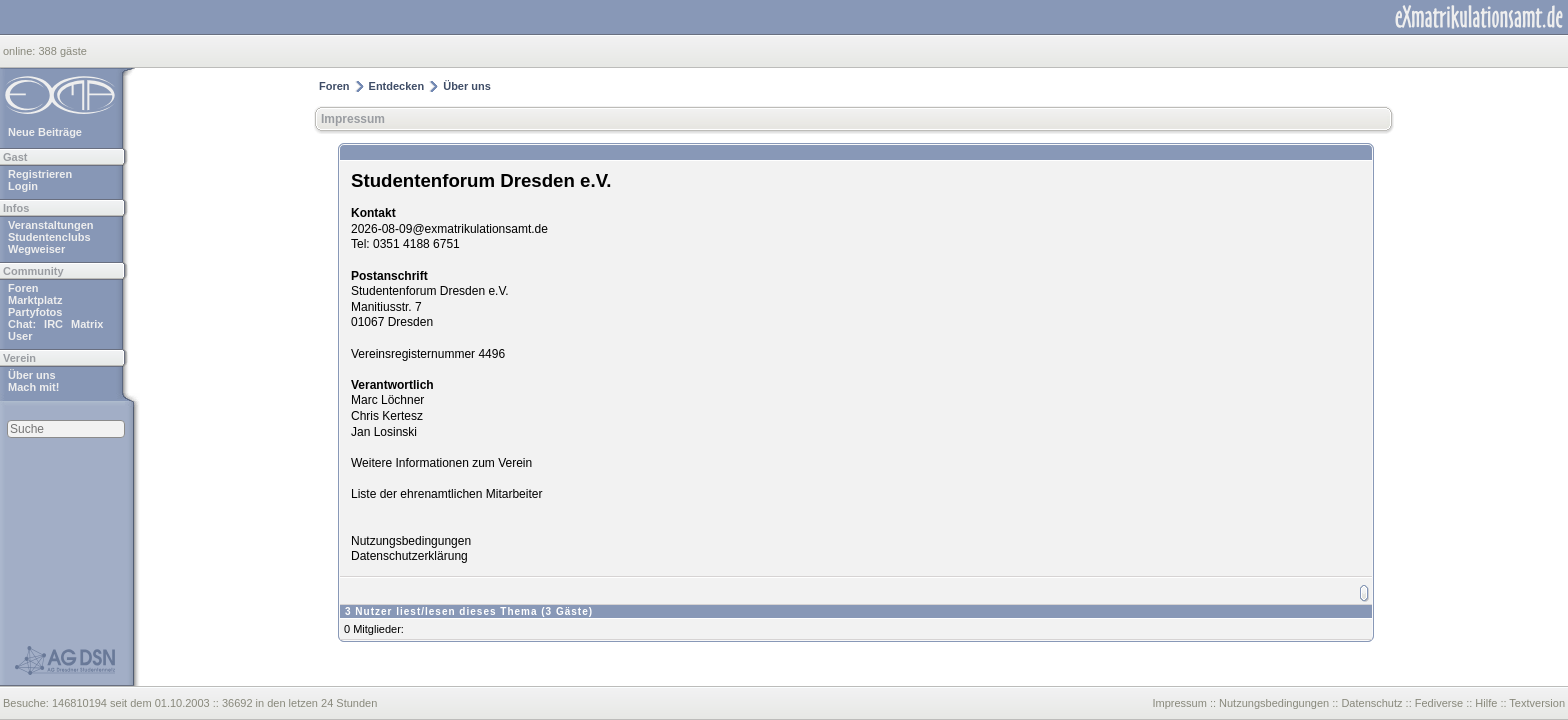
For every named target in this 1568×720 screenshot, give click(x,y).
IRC (53, 324)
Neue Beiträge (45, 132)
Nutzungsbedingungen (411, 541)
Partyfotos (35, 312)
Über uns (32, 375)
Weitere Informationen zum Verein (441, 463)
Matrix (87, 324)
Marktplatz (35, 300)
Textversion (1537, 703)
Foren (23, 288)
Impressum (353, 119)
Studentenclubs (49, 237)
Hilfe (1486, 703)
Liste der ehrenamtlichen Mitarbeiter (446, 494)
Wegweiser (36, 249)
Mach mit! (33, 387)
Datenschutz (1371, 703)
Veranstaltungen (51, 225)
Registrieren (40, 174)
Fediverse (1439, 703)
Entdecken (397, 86)
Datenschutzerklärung (409, 556)
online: (20, 51)
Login (23, 186)
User (20, 336)
